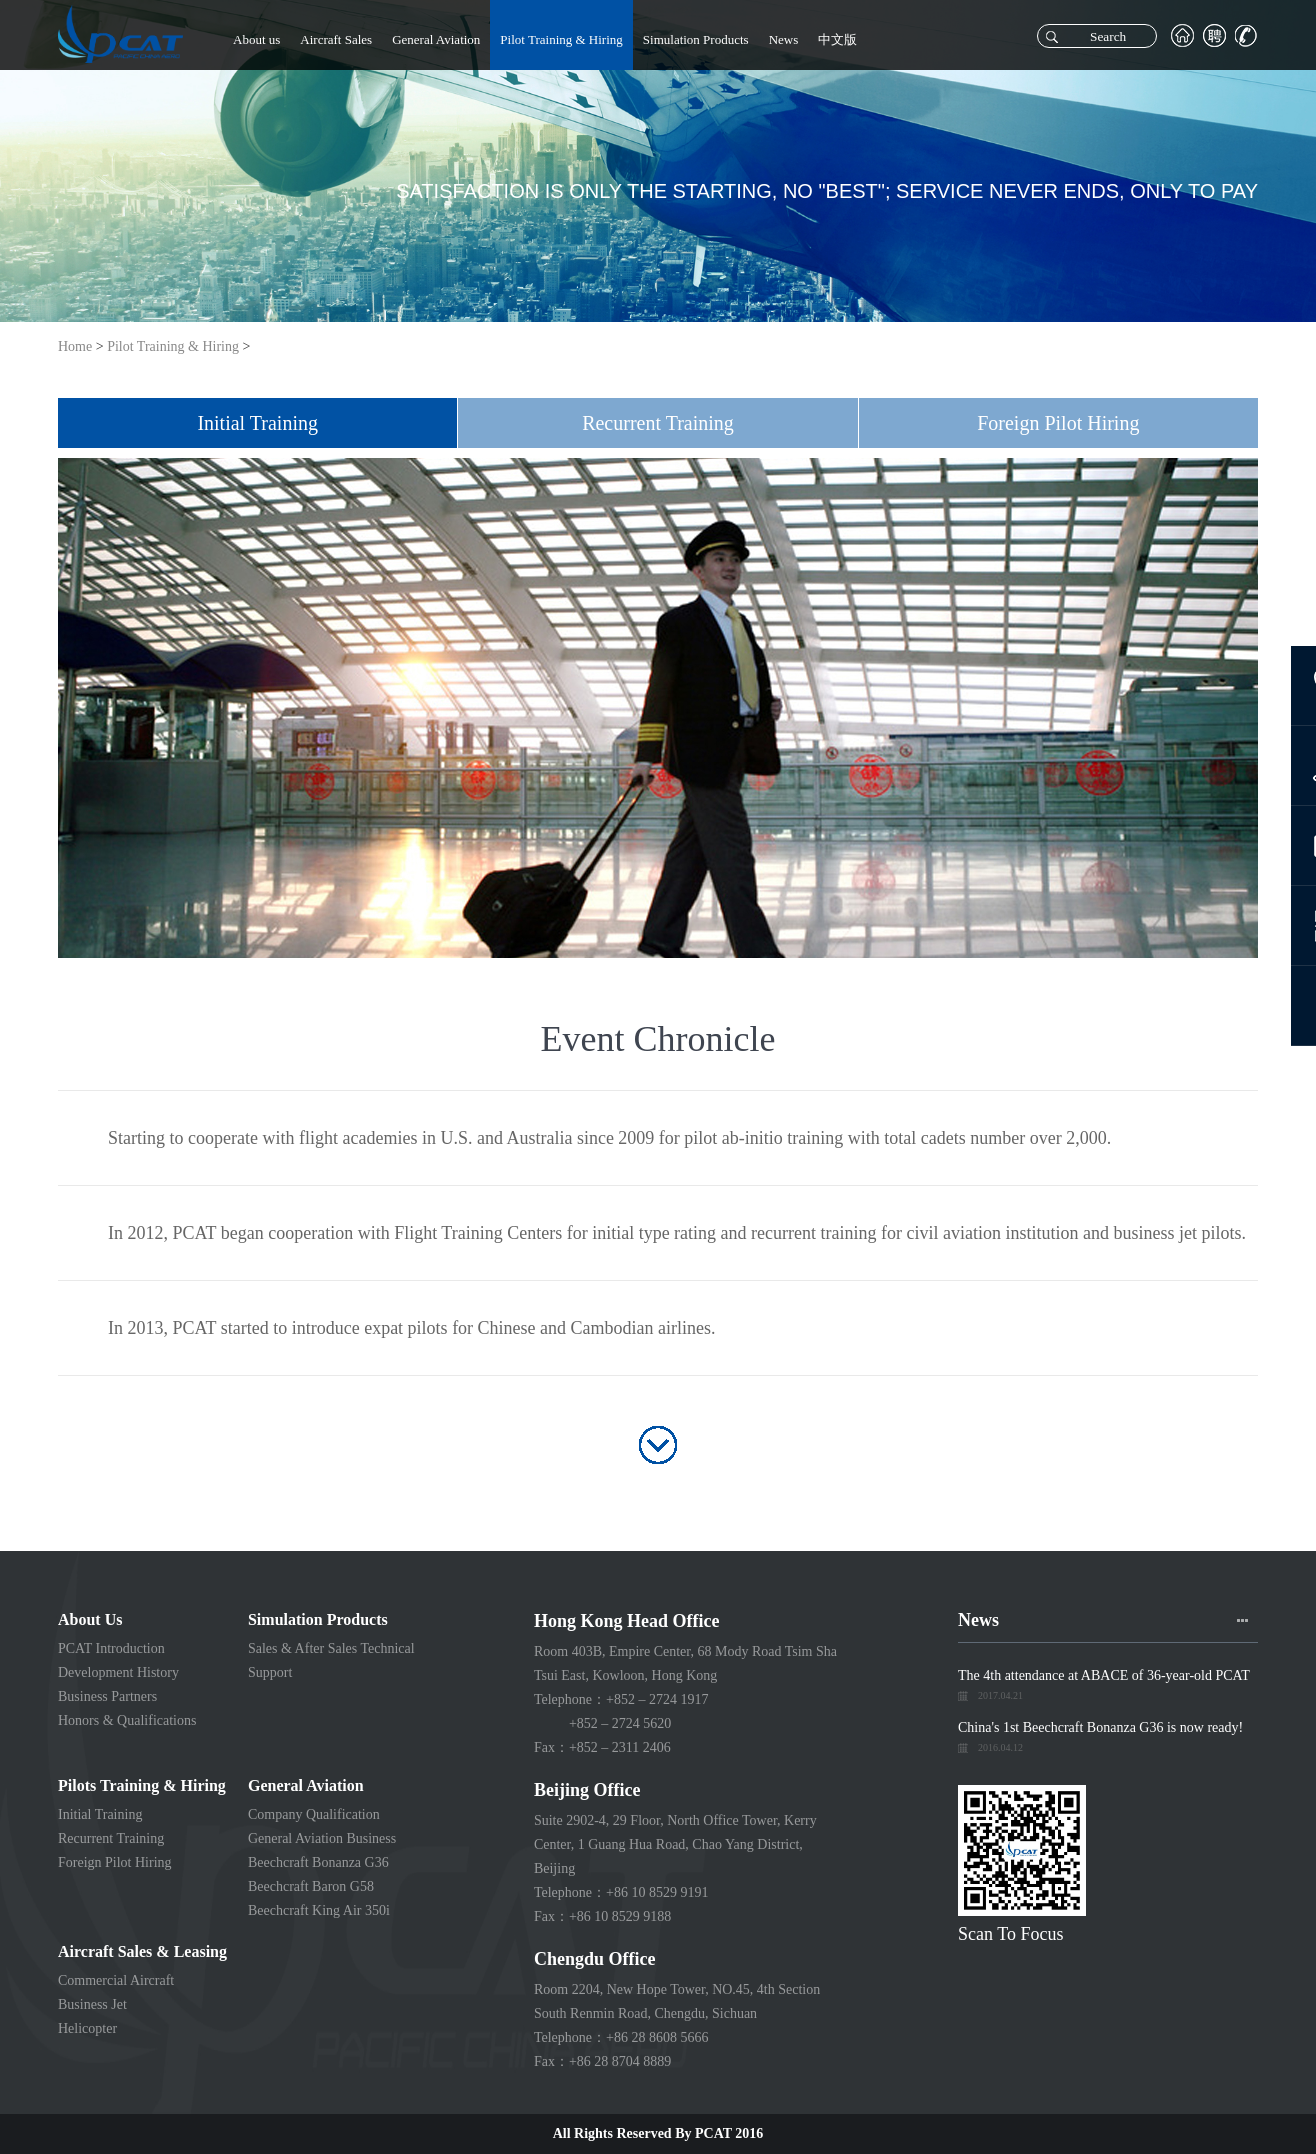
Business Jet (92, 2004)
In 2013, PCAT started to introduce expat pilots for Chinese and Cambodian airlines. (412, 1328)
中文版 (837, 39)
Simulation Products (696, 39)
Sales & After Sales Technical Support (331, 1660)
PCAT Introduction (111, 1648)
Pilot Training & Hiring (561, 39)
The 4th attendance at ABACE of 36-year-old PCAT (1104, 1675)
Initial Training (100, 1814)
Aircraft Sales (336, 39)
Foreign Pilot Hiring (115, 1862)
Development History (118, 1672)
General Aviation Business (322, 1838)
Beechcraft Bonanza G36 (318, 1862)
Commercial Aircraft (116, 1980)
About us (256, 39)
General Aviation (436, 39)
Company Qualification (314, 1814)
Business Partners (107, 1696)
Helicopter (87, 2028)
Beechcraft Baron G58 (311, 1886)
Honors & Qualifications (127, 1720)
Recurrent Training (111, 1838)
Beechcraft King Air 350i (319, 1910)
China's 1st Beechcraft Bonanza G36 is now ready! (1100, 1727)
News (784, 39)
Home (75, 346)
